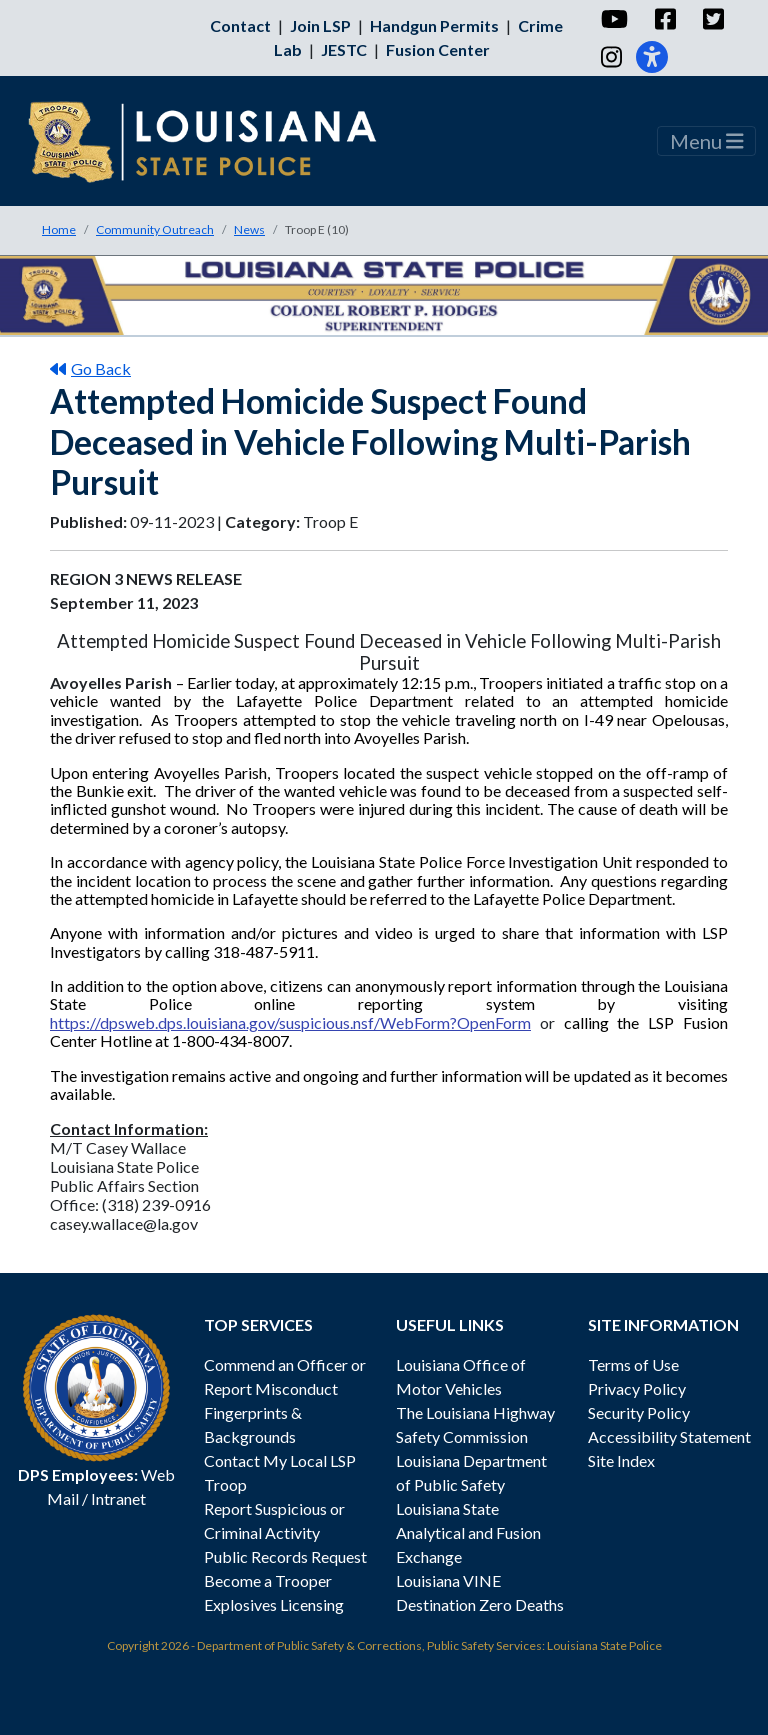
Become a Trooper (268, 1580)
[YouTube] (613, 19)
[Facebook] (664, 19)
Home (59, 229)
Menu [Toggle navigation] (707, 141)
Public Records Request (285, 1556)
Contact (240, 25)
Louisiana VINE (448, 1580)
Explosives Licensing (274, 1604)
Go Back (90, 368)
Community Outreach (155, 229)
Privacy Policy (637, 1388)
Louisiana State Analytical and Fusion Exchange (468, 1532)
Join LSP (320, 25)
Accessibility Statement (669, 1436)
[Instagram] (610, 57)
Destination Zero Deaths (480, 1604)
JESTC (344, 49)
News (249, 229)
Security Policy (639, 1412)
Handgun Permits (434, 25)
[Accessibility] (652, 57)
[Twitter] (712, 19)
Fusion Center (438, 49)
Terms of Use (633, 1364)
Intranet (118, 1498)
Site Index (621, 1460)
